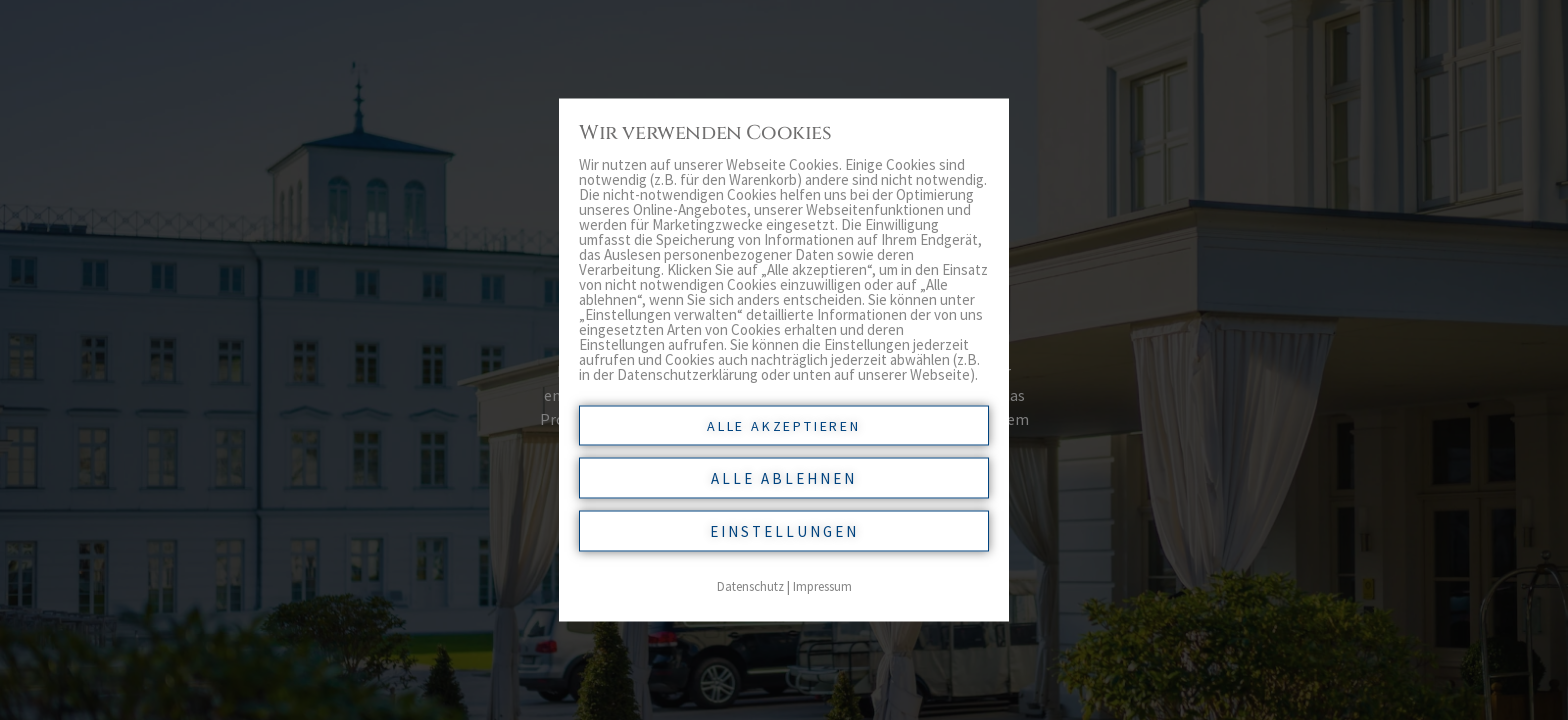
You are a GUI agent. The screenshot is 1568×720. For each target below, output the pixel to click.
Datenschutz (750, 586)
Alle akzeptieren (784, 426)
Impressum (822, 586)
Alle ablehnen (784, 478)
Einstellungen (784, 531)
